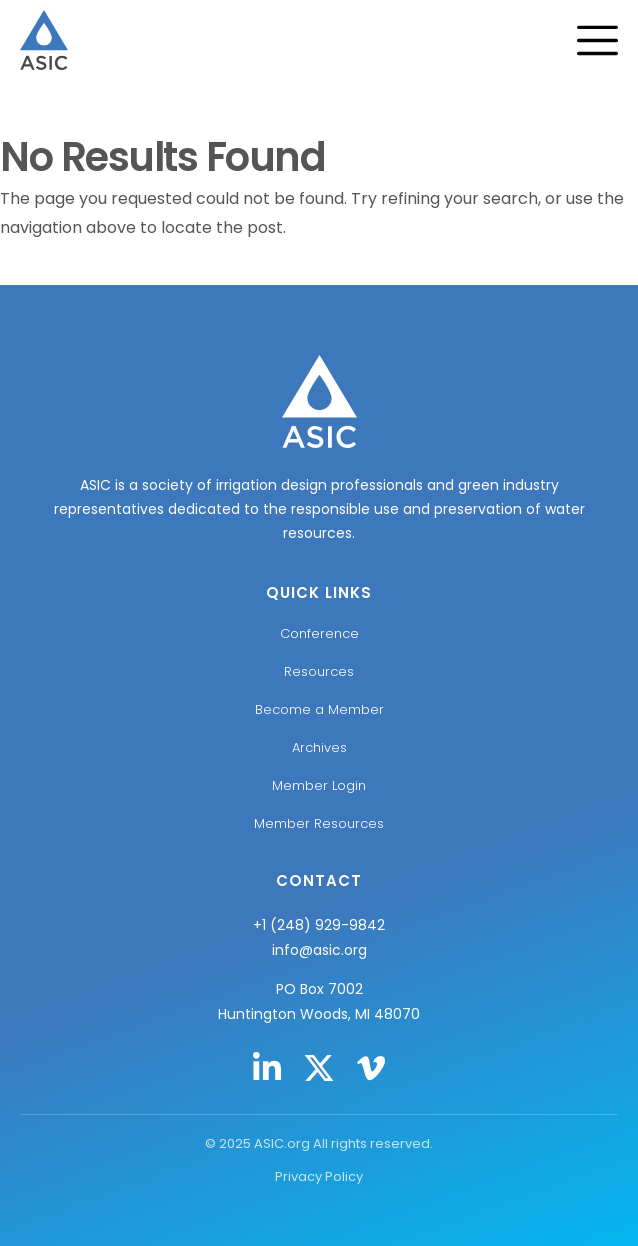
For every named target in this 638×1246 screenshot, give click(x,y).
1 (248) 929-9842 (323, 925)
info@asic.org (319, 950)
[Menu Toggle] (607, 40)
